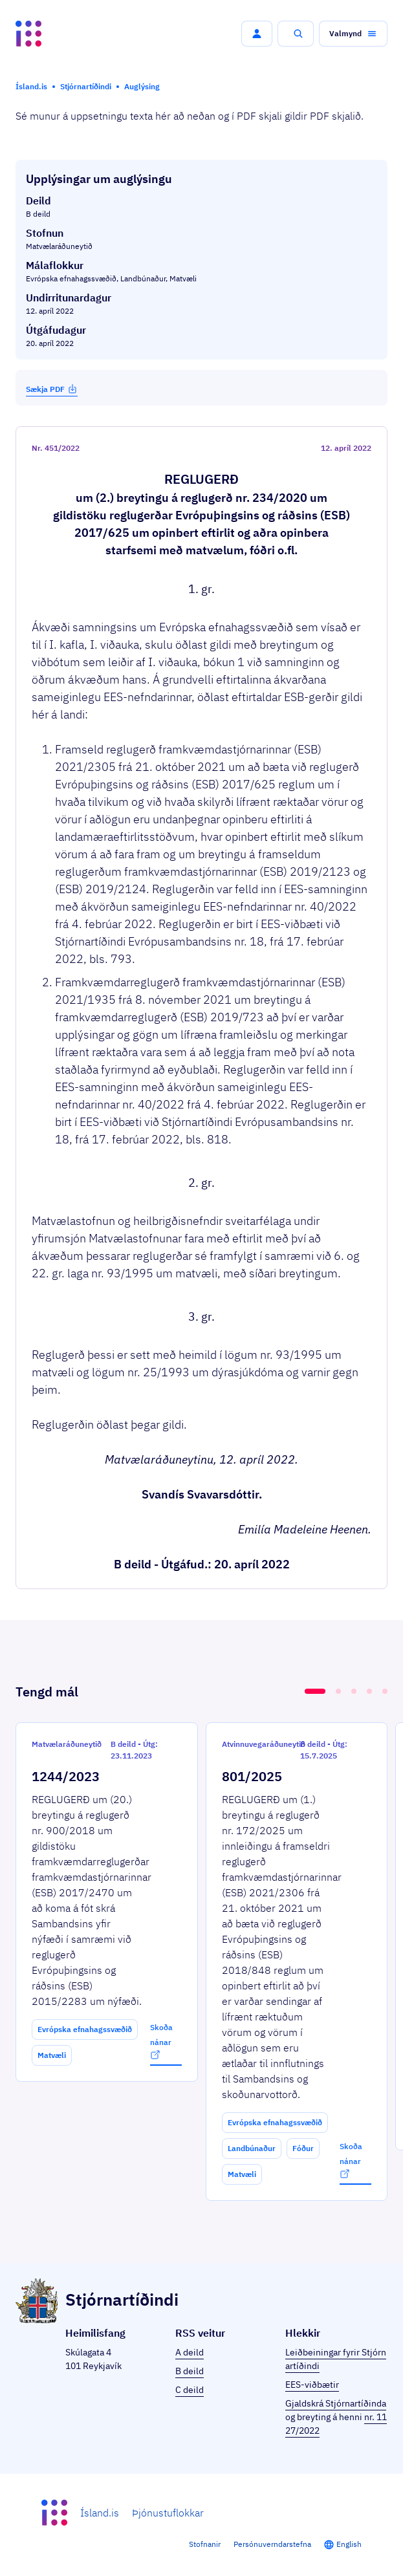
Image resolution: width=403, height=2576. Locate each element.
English (349, 2544)
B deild (189, 2371)
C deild (189, 2390)
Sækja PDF (52, 389)
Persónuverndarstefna (272, 2544)
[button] (256, 34)
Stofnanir (205, 2544)
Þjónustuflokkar (168, 2512)
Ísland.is (99, 2512)
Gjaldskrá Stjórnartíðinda (335, 2403)
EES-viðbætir (312, 2384)
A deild (189, 2352)
